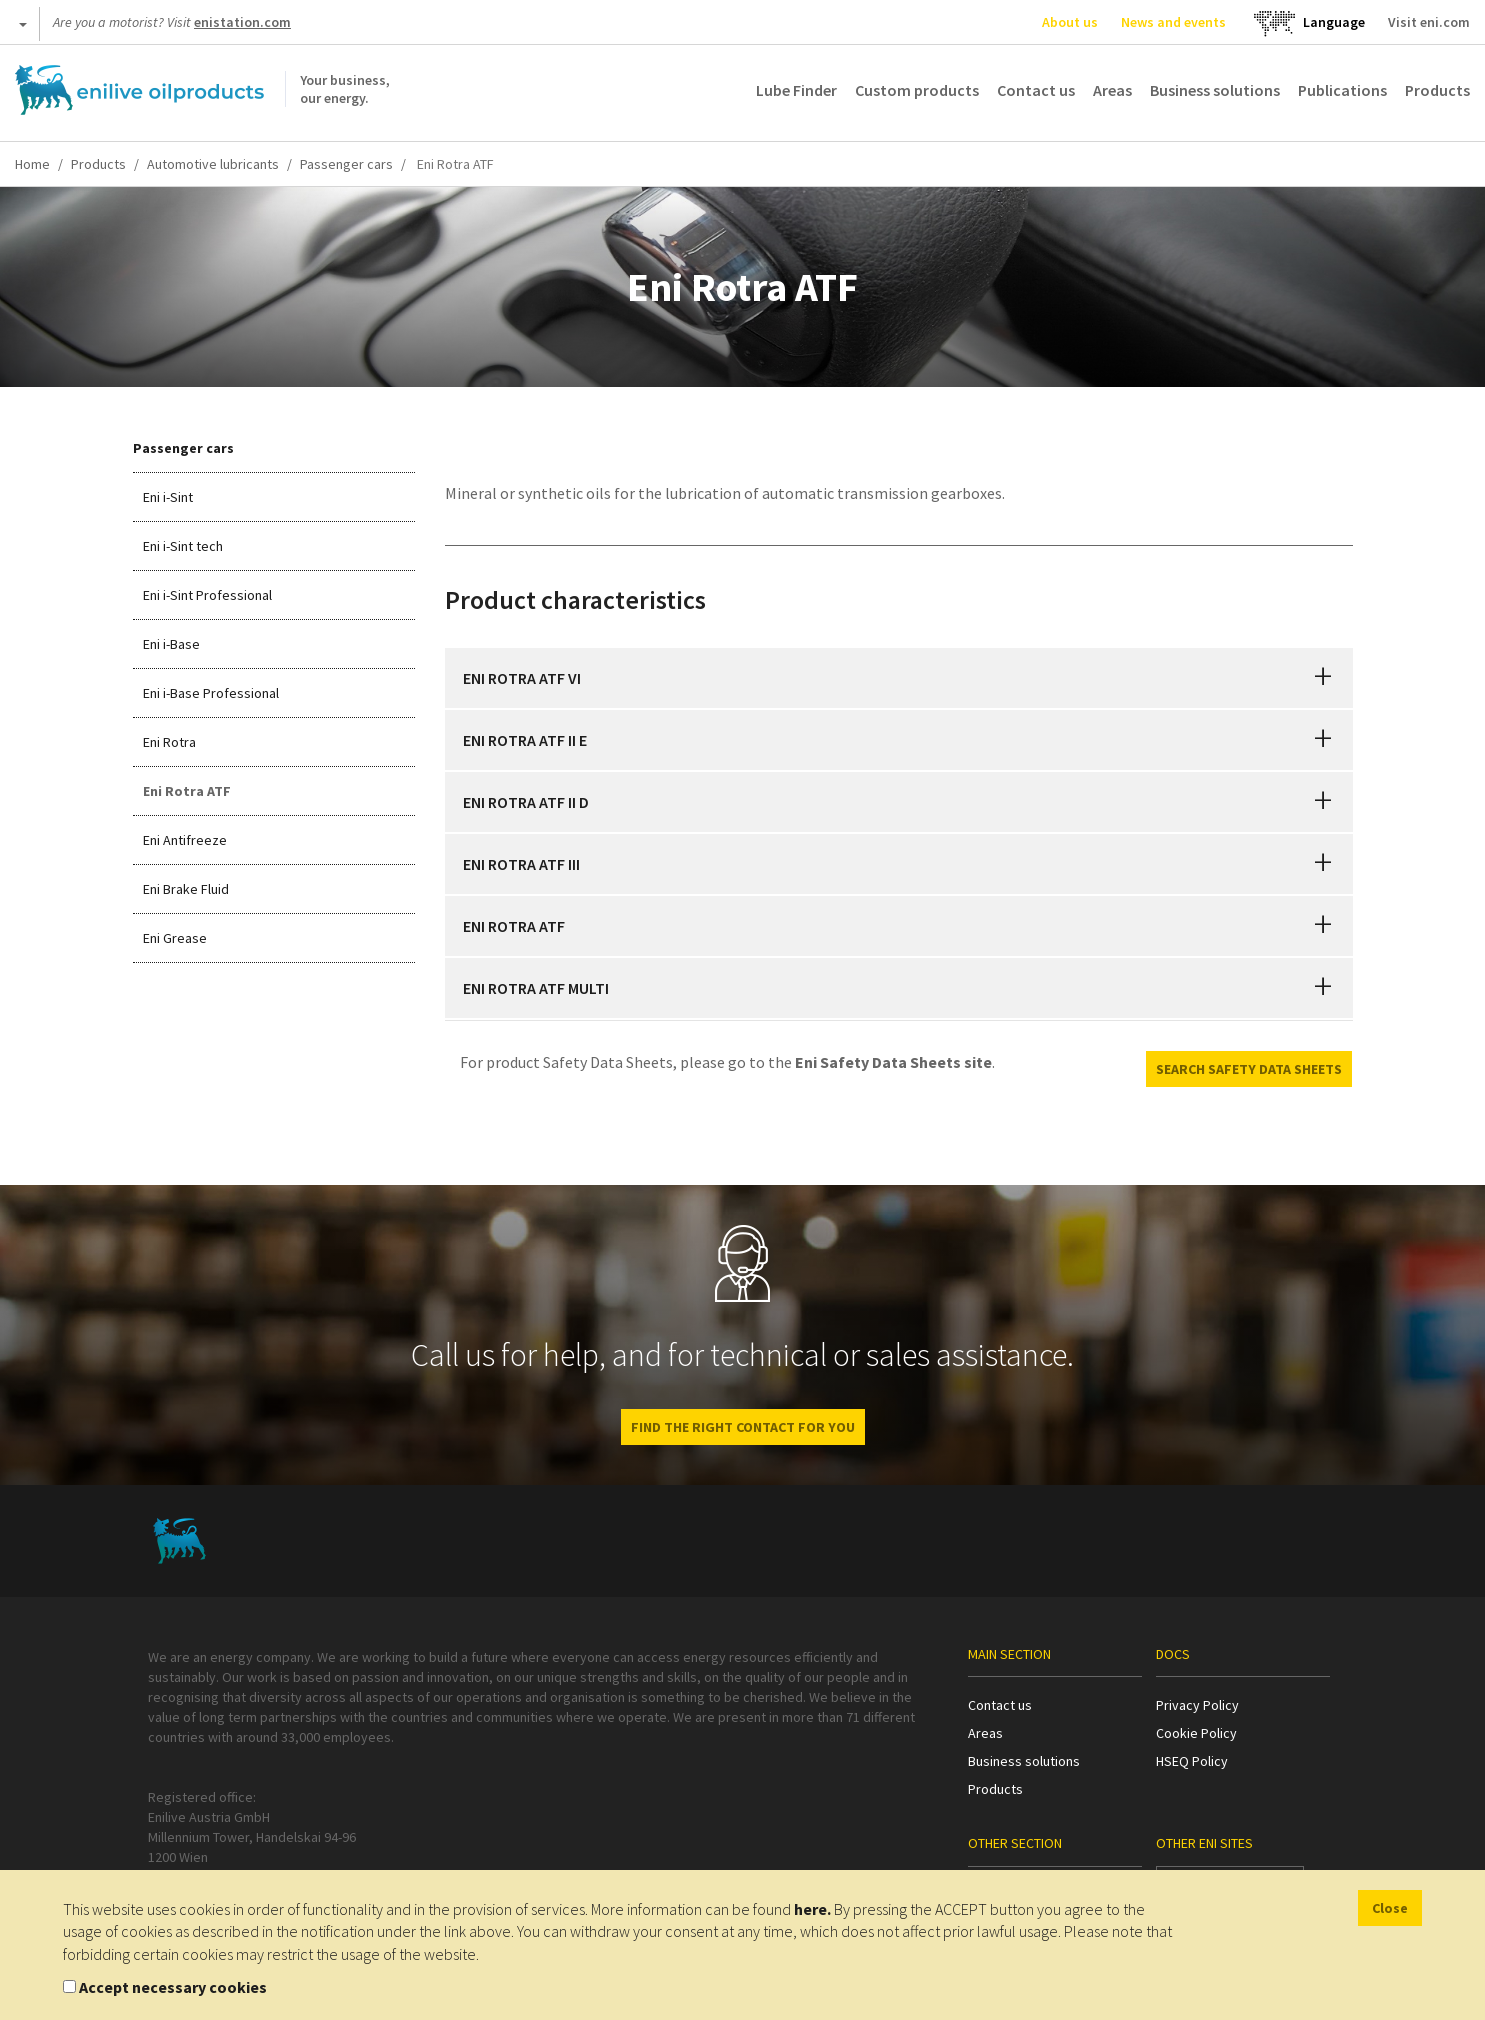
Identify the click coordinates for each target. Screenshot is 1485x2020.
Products (1437, 90)
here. (812, 1909)
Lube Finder (796, 90)
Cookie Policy (1196, 1733)
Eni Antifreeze (185, 840)
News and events (1173, 22)
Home (32, 164)
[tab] (899, 678)
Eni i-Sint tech (183, 546)
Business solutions (1215, 90)
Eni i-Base (171, 644)
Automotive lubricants (213, 164)
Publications (1342, 90)
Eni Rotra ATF (187, 791)
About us (1070, 22)
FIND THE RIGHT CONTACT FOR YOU (743, 1427)
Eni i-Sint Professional (207, 595)
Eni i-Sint (168, 497)
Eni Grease (175, 938)
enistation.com (242, 22)
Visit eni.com (1429, 22)
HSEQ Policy (1192, 1761)
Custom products (917, 90)
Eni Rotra (169, 742)
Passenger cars (346, 164)
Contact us (1036, 90)
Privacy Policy (1197, 1705)
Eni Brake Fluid (186, 889)
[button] (1323, 678)
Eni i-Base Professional (211, 693)
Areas (1112, 90)
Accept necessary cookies (173, 1987)
